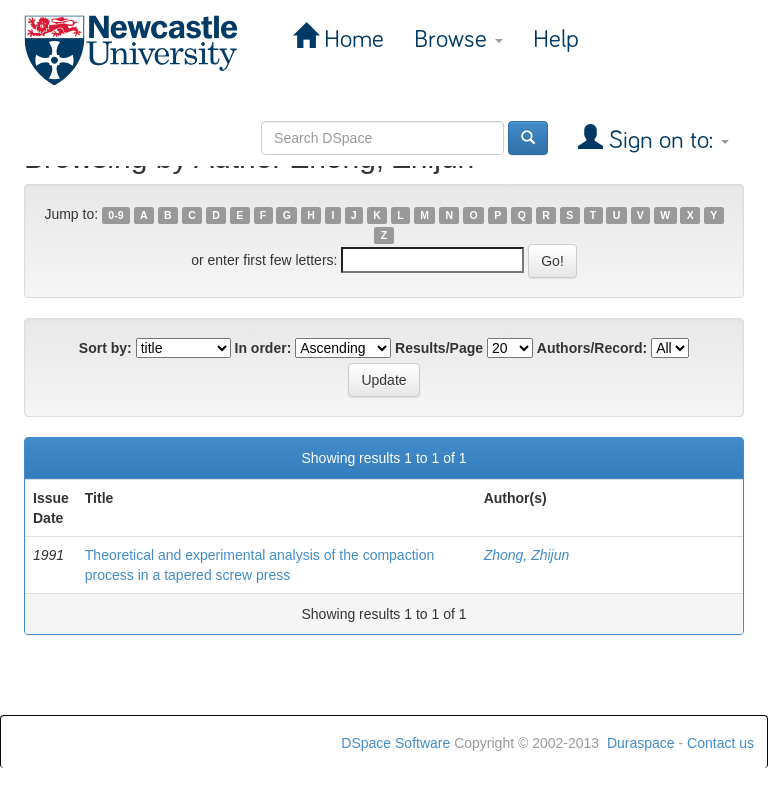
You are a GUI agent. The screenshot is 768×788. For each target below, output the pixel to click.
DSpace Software (395, 743)
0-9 (115, 215)
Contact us (720, 743)
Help (556, 39)
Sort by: (105, 348)
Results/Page (439, 348)
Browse (458, 39)
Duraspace (641, 743)
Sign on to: (666, 140)
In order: (263, 348)
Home (351, 39)
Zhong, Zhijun (527, 555)
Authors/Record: (592, 348)
